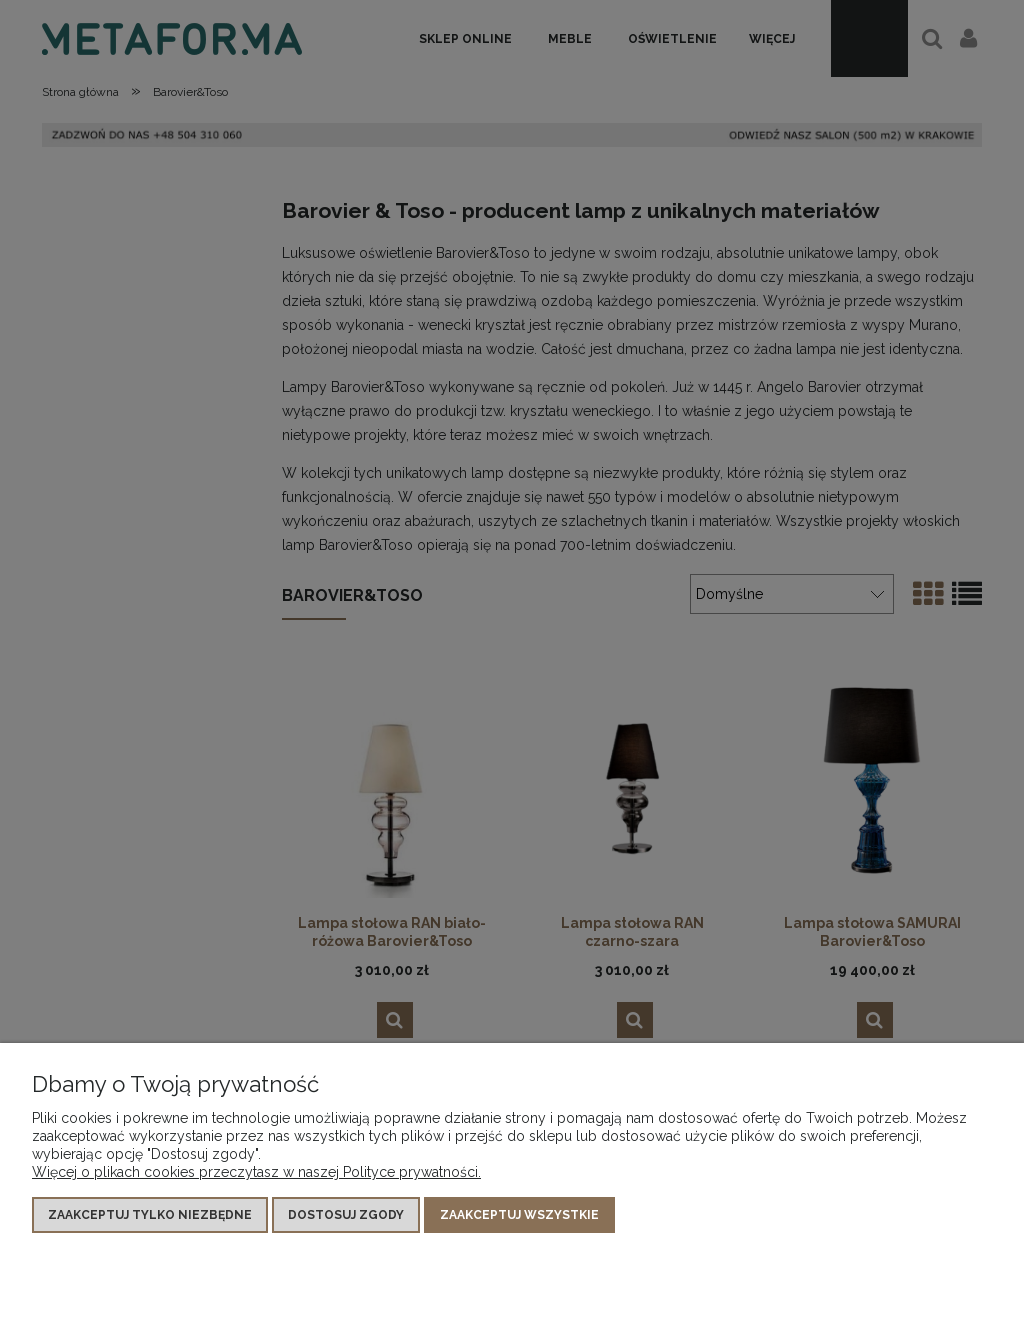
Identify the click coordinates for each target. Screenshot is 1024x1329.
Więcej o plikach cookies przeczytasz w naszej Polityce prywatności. (256, 1172)
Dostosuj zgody (346, 1215)
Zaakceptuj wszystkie (519, 1215)
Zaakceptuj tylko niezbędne (150, 1215)
